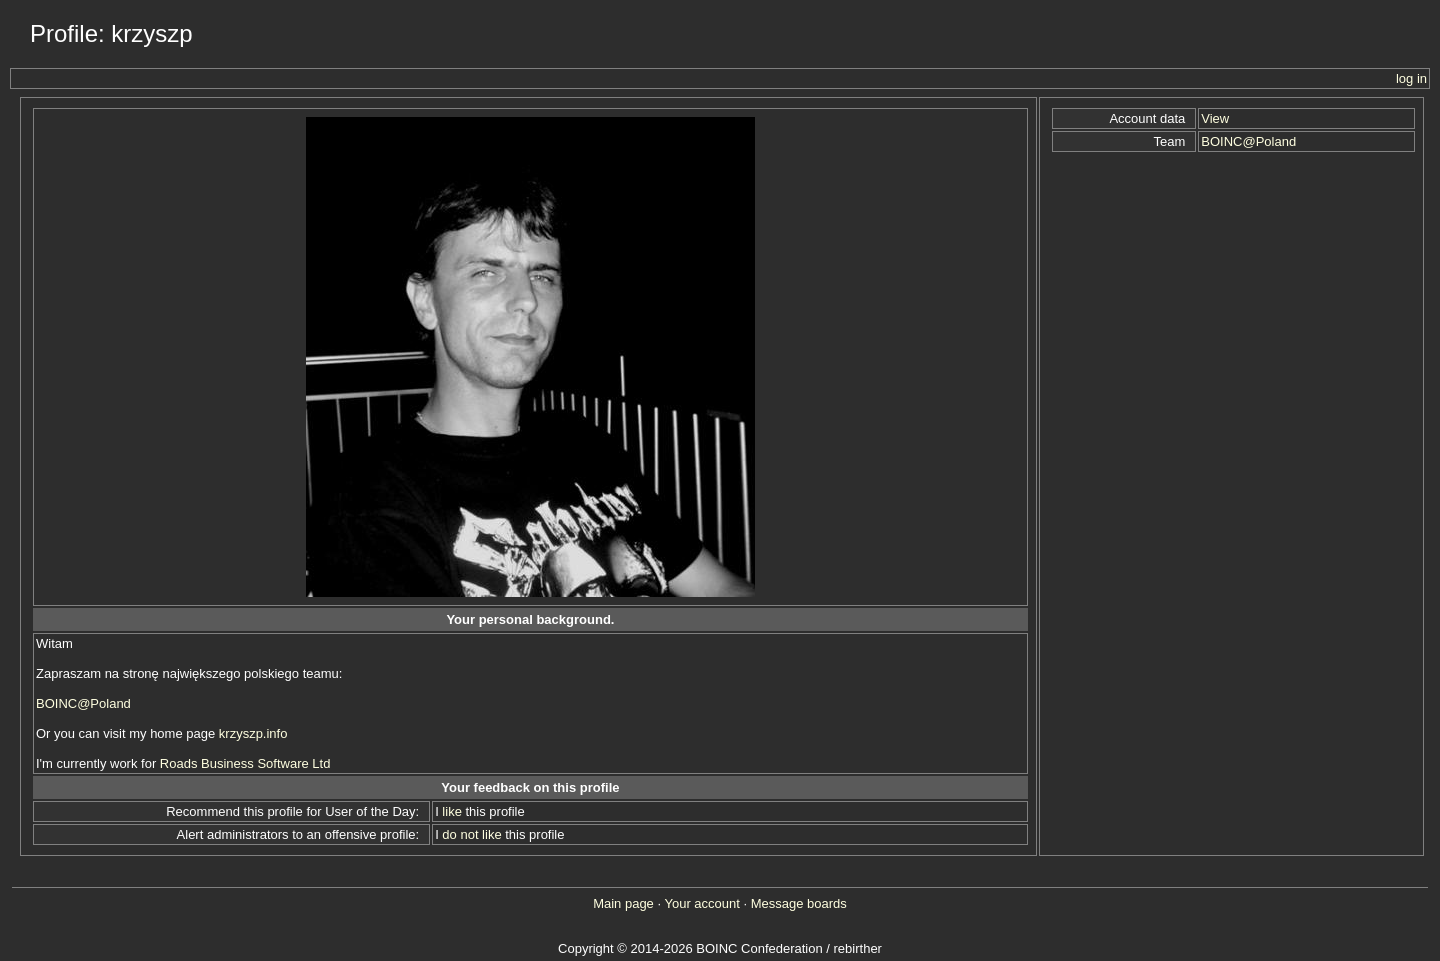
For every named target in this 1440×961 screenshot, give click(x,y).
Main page (623, 903)
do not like (471, 834)
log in (1411, 78)
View (1215, 118)
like (452, 811)
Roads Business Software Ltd (245, 763)
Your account (701, 903)
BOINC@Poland (83, 703)
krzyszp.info (253, 733)
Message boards (799, 903)
